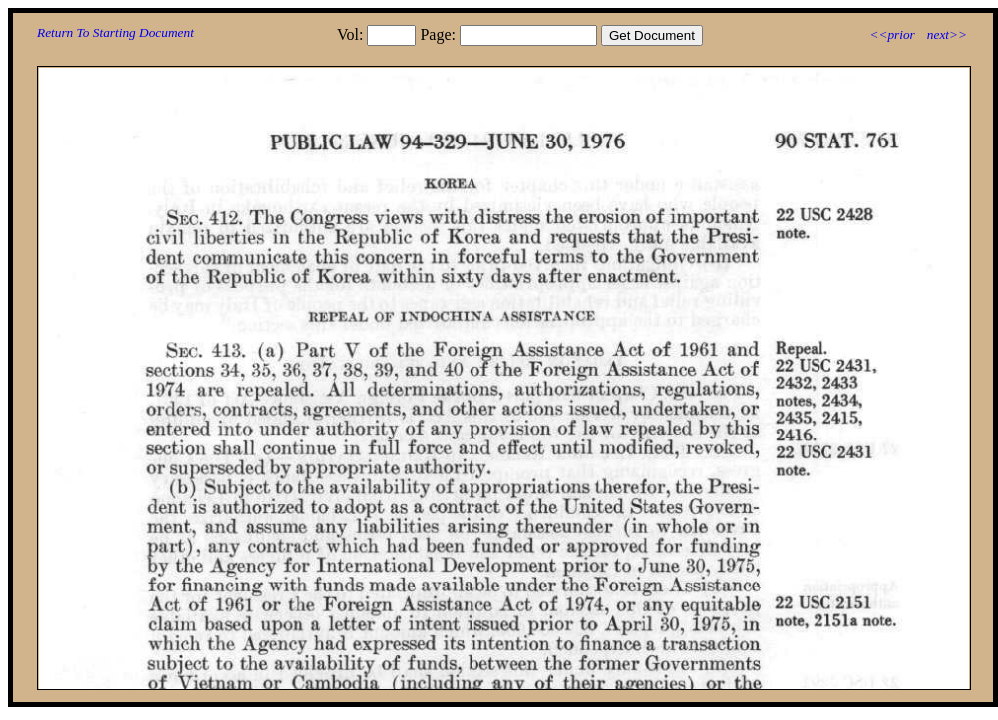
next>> (947, 34)
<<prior (891, 34)
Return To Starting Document (115, 32)
